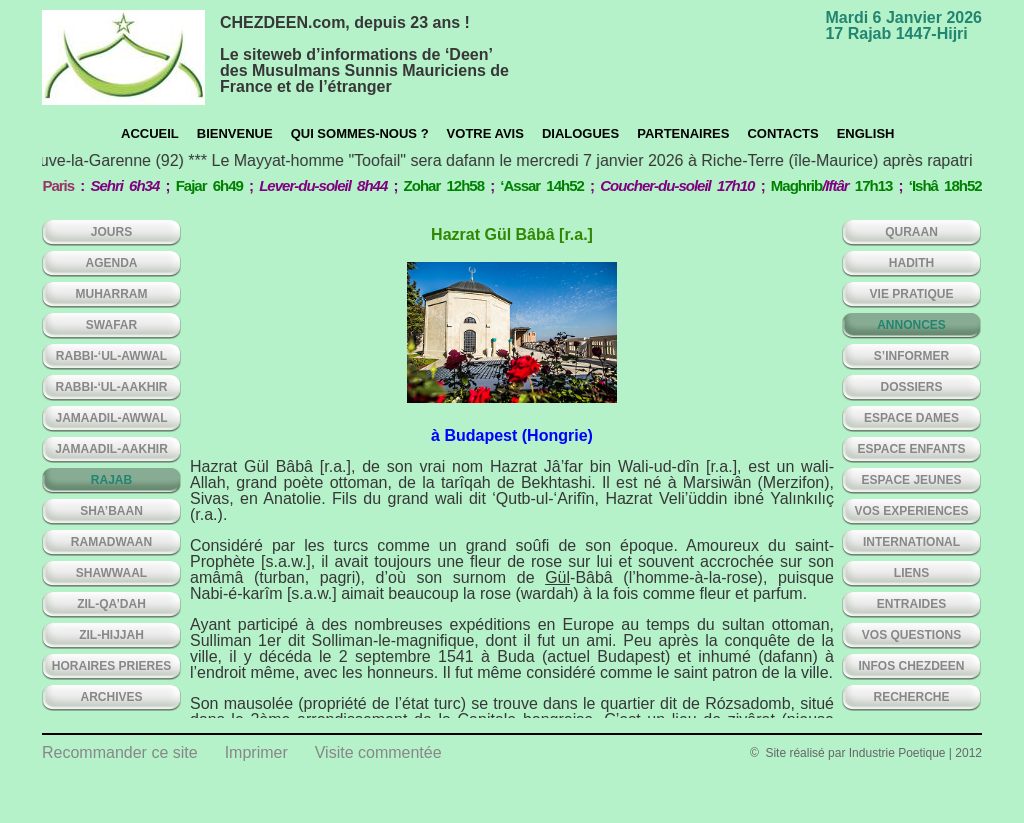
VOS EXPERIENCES (911, 511)
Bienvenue (235, 133)
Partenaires (683, 133)
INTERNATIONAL (911, 542)
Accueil (150, 133)
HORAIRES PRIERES (111, 666)
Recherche (911, 697)
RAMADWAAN (111, 542)
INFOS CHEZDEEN (911, 666)
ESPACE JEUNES (912, 480)
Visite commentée (378, 752)
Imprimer (256, 752)
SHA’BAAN (111, 511)
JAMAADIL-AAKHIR (111, 449)
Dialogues (580, 133)
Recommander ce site (120, 752)
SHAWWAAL (111, 573)
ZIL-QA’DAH (111, 604)
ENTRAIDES (911, 604)
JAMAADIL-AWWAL (112, 418)
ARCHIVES (111, 697)
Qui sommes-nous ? (360, 133)
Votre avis (485, 133)
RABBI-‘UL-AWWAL (111, 356)
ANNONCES (911, 325)
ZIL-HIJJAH (111, 635)
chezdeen (123, 57)
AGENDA (111, 263)
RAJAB (111, 480)
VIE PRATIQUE (912, 294)
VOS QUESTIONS (911, 635)
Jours (111, 232)
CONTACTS (782, 133)
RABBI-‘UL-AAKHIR (112, 387)
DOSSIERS (911, 387)
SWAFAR (111, 325)
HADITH (911, 263)
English (866, 133)
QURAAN (911, 232)
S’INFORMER (911, 356)
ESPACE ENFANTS (912, 449)
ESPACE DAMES (911, 418)
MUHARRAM (112, 294)
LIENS (911, 573)
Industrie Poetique (897, 753)
